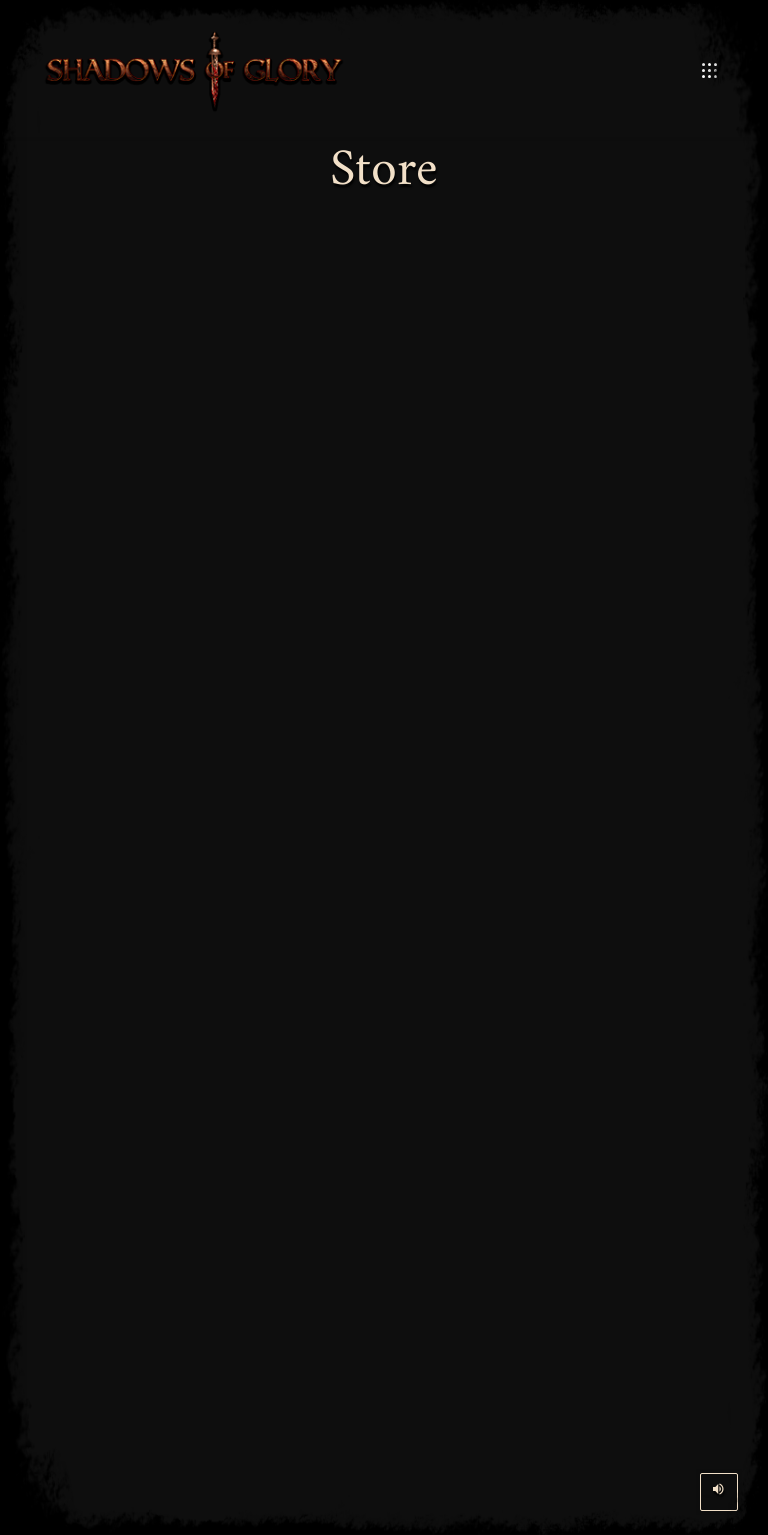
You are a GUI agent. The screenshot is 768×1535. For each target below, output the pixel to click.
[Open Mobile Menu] (709, 71)
